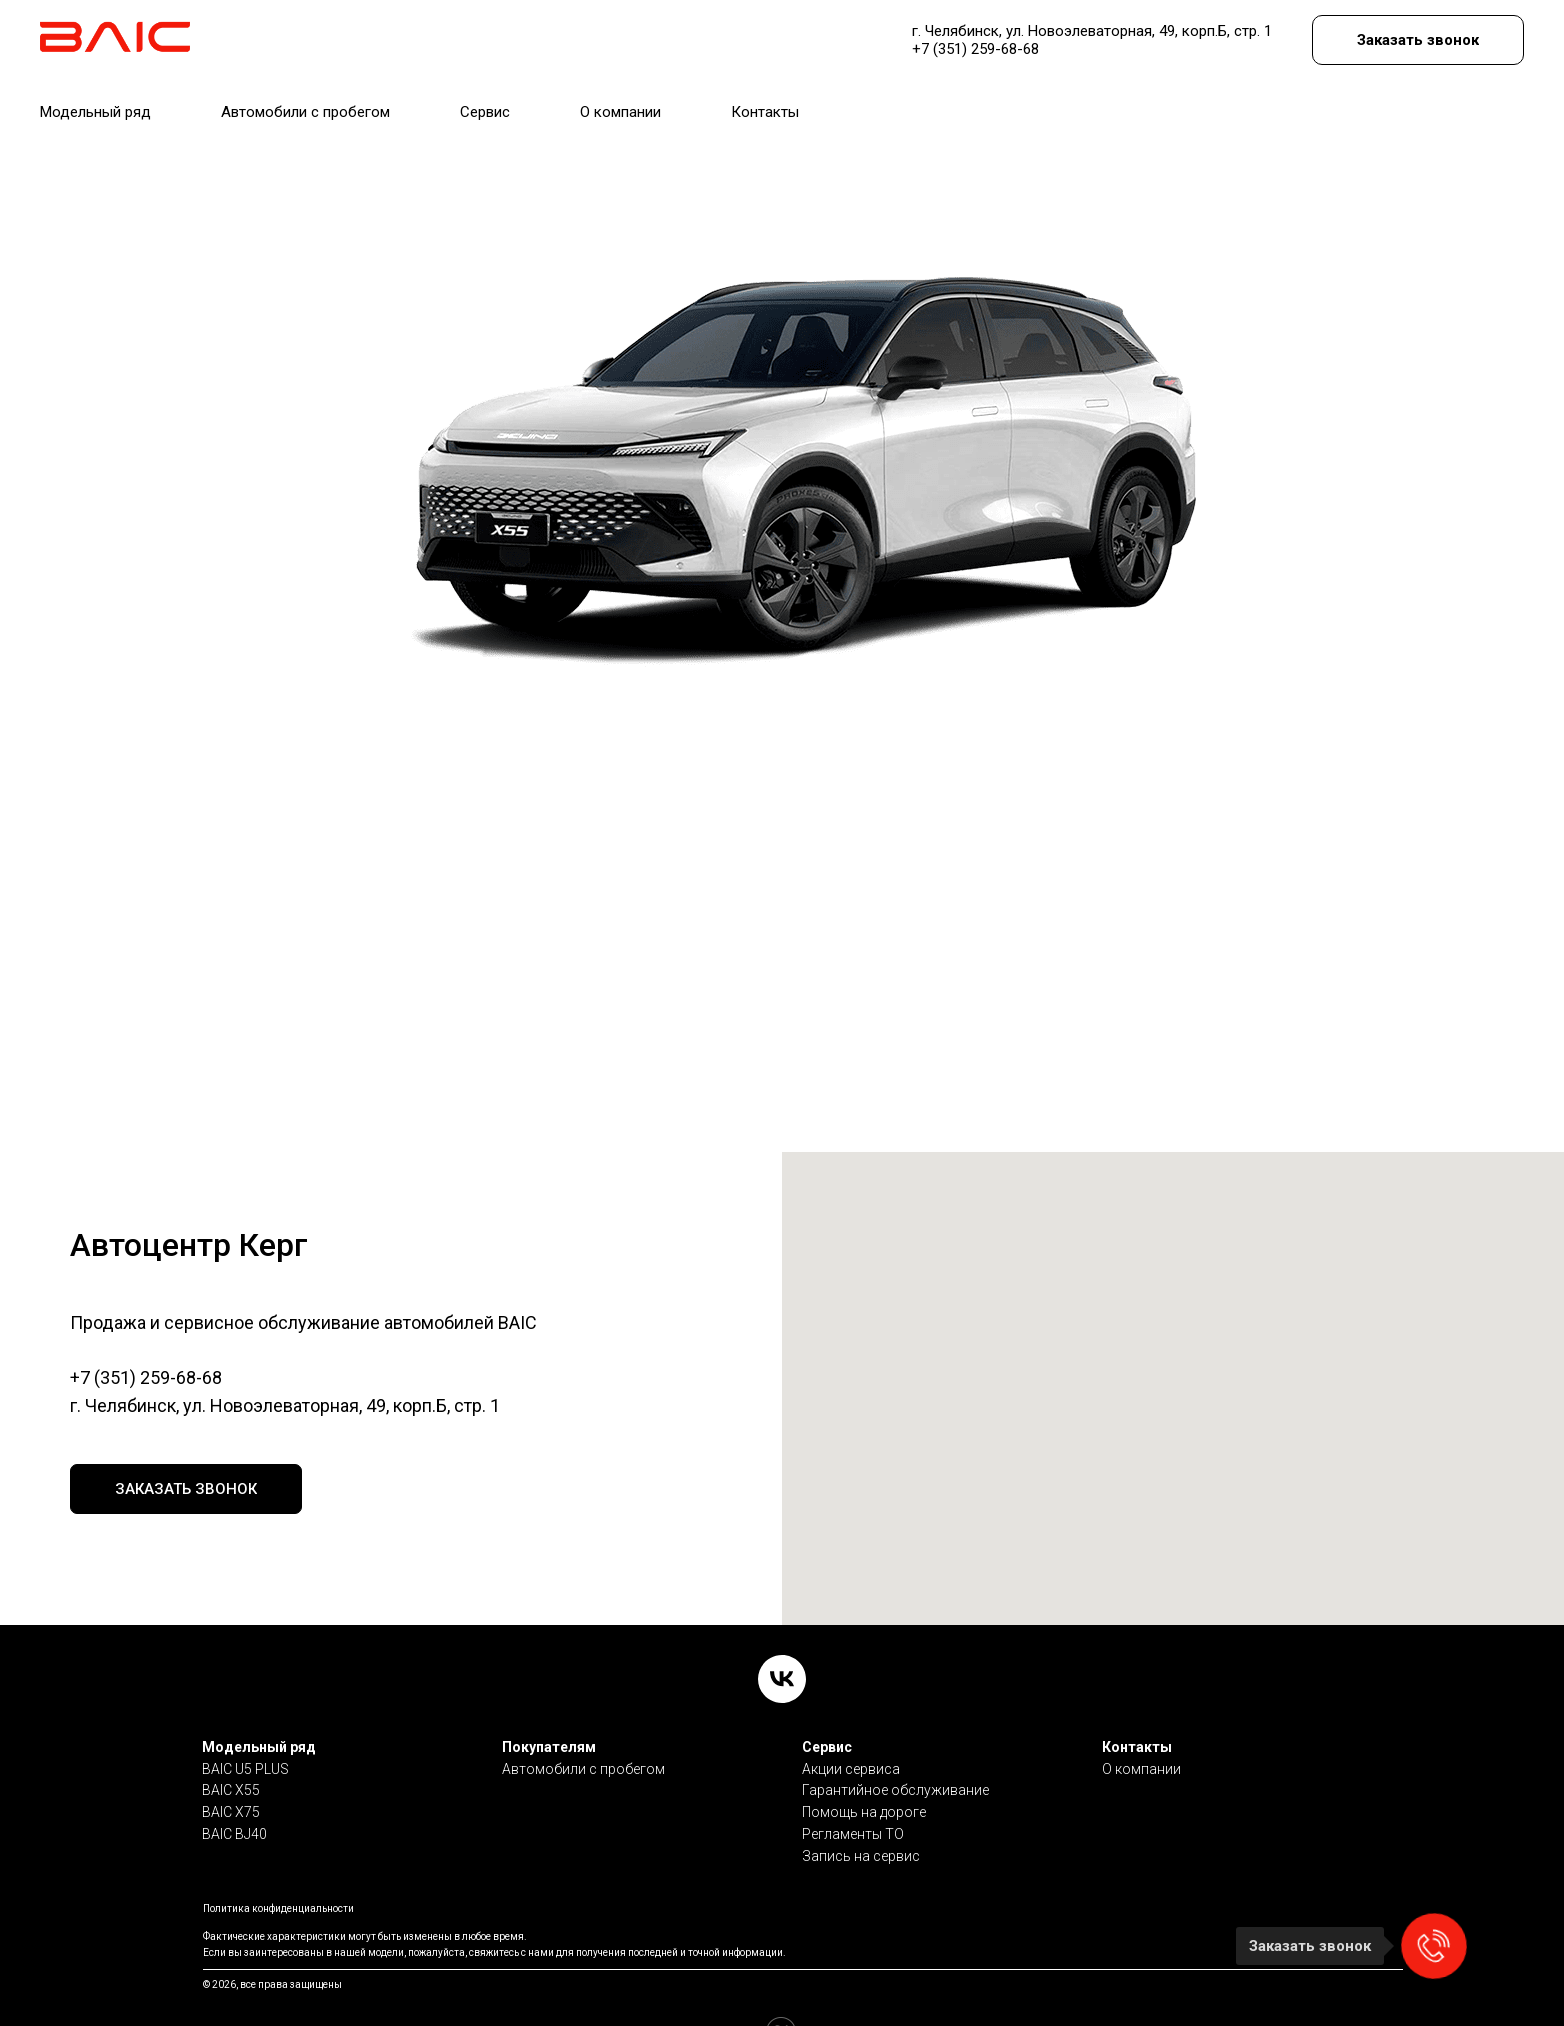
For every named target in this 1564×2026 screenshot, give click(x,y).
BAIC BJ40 (234, 1793)
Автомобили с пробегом (583, 1728)
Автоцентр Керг (284, 35)
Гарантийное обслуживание (895, 1749)
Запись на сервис (861, 1815)
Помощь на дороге (864, 1771)
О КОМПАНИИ (580, 96)
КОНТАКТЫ (700, 96)
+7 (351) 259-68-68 (146, 1377)
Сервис (827, 1706)
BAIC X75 (231, 1771)
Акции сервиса (851, 1728)
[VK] (782, 1638)
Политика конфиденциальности (278, 1867)
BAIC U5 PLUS (245, 1728)
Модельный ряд (259, 1706)
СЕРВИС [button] (458, 96)
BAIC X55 (231, 1749)
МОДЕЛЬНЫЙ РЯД (103, 96)
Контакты (1137, 1706)
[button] (1428, 35)
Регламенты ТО (853, 1793)
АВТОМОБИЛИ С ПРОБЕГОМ (298, 96)
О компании (1141, 1728)
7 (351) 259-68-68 (906, 34)
